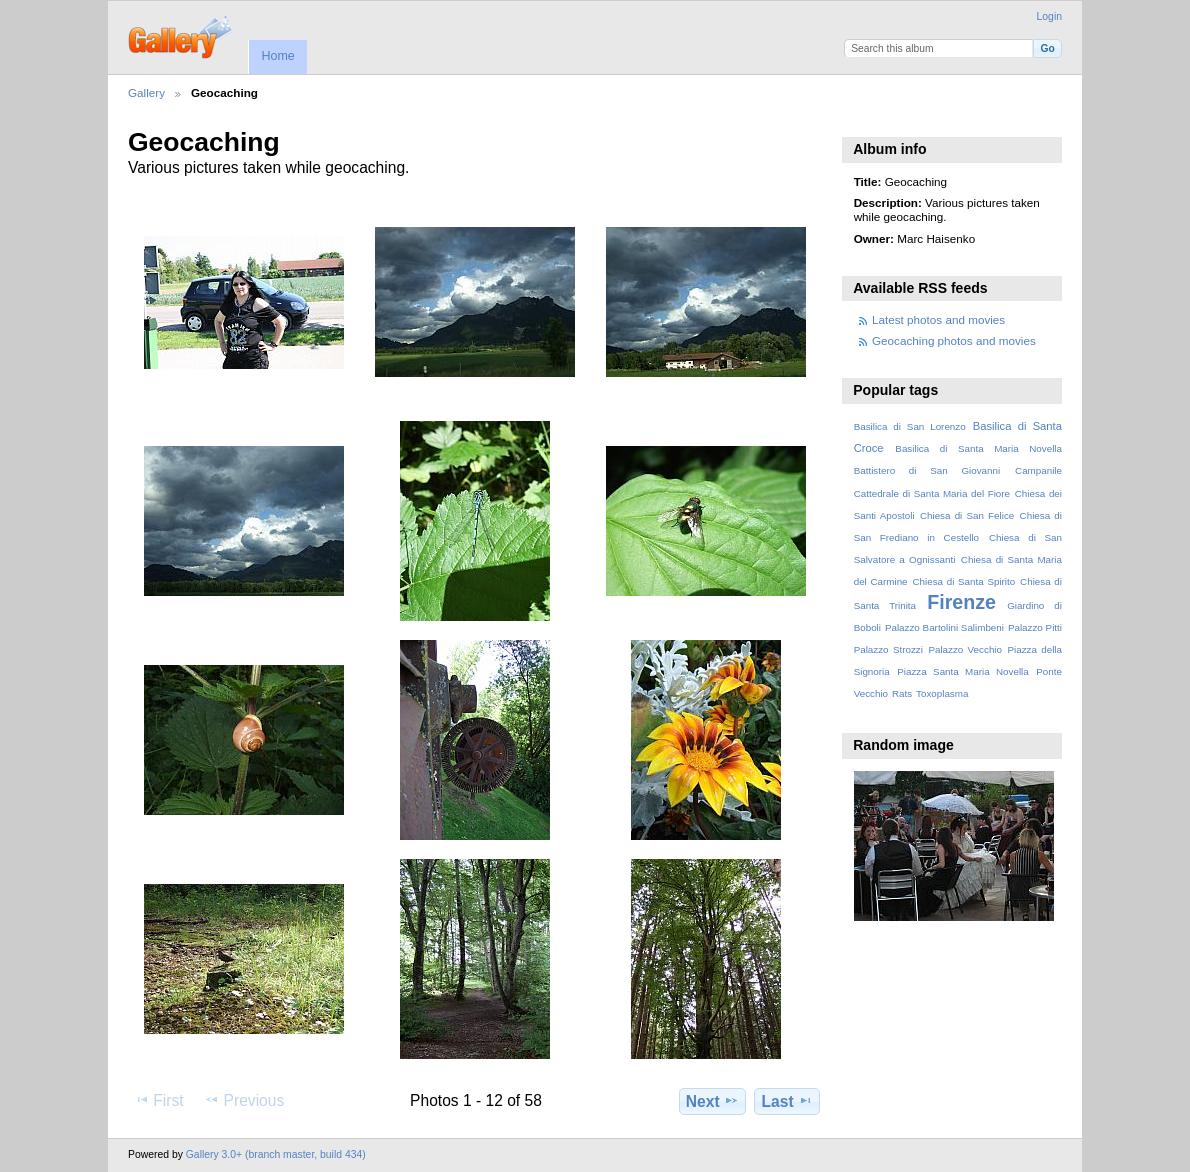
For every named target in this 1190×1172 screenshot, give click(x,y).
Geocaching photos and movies (954, 340)
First (158, 1100)
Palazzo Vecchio (965, 649)
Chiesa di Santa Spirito (963, 581)
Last (787, 1101)
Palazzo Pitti (1035, 627)
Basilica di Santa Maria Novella (978, 448)
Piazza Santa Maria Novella (963, 671)
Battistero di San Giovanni (927, 470)
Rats (902, 693)
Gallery (146, 92)
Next (712, 1101)
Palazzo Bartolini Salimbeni (944, 627)
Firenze (961, 602)
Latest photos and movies (938, 319)
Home (277, 56)
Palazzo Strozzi (888, 649)
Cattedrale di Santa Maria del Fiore (932, 493)
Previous (244, 1100)
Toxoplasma (942, 693)
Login (1049, 16)
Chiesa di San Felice (967, 515)
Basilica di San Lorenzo (910, 426)
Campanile (1038, 470)
